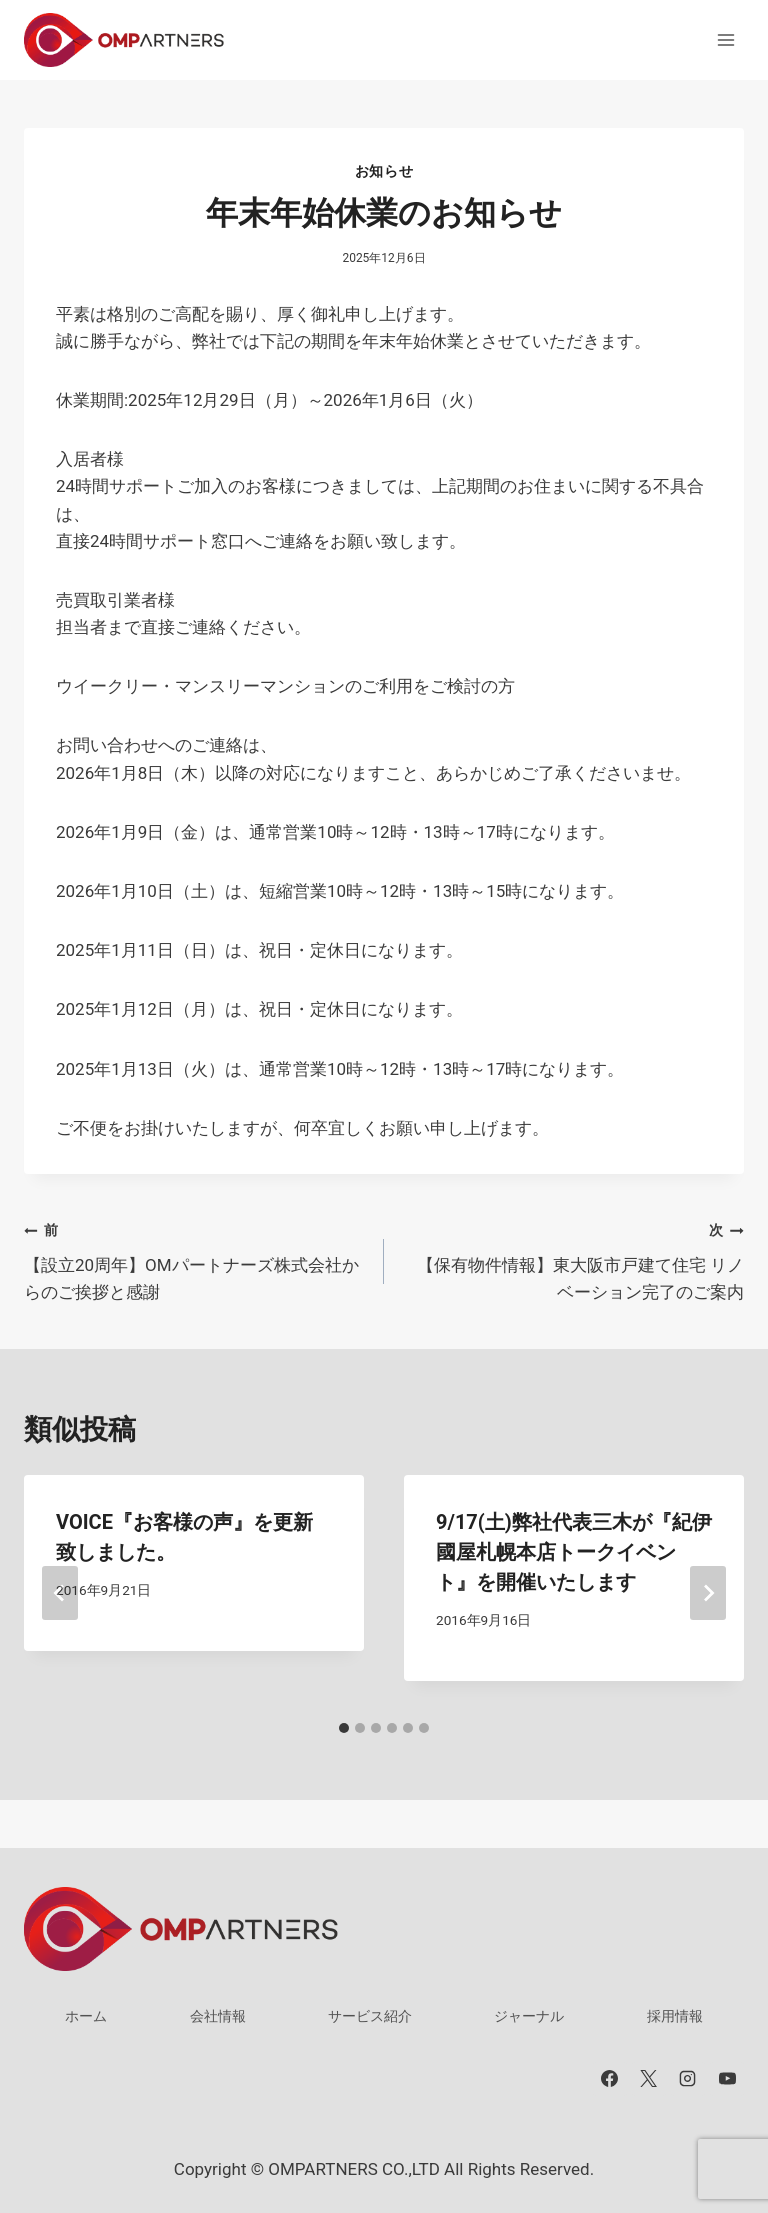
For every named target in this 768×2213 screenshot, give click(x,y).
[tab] (344, 1728)
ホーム (86, 2016)
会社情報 (218, 2016)
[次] (708, 1593)
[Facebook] (610, 2079)
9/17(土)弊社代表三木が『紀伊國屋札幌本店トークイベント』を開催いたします (574, 1552)
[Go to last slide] (60, 1593)
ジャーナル (529, 2016)
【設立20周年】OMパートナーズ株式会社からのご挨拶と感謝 (195, 1259)
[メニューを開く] (725, 39)
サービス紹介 (370, 2016)
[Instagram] (688, 2079)
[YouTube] (727, 2079)
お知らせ (384, 171)
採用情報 (675, 2016)
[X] (649, 2079)
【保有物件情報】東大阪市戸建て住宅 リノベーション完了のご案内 (572, 1259)
